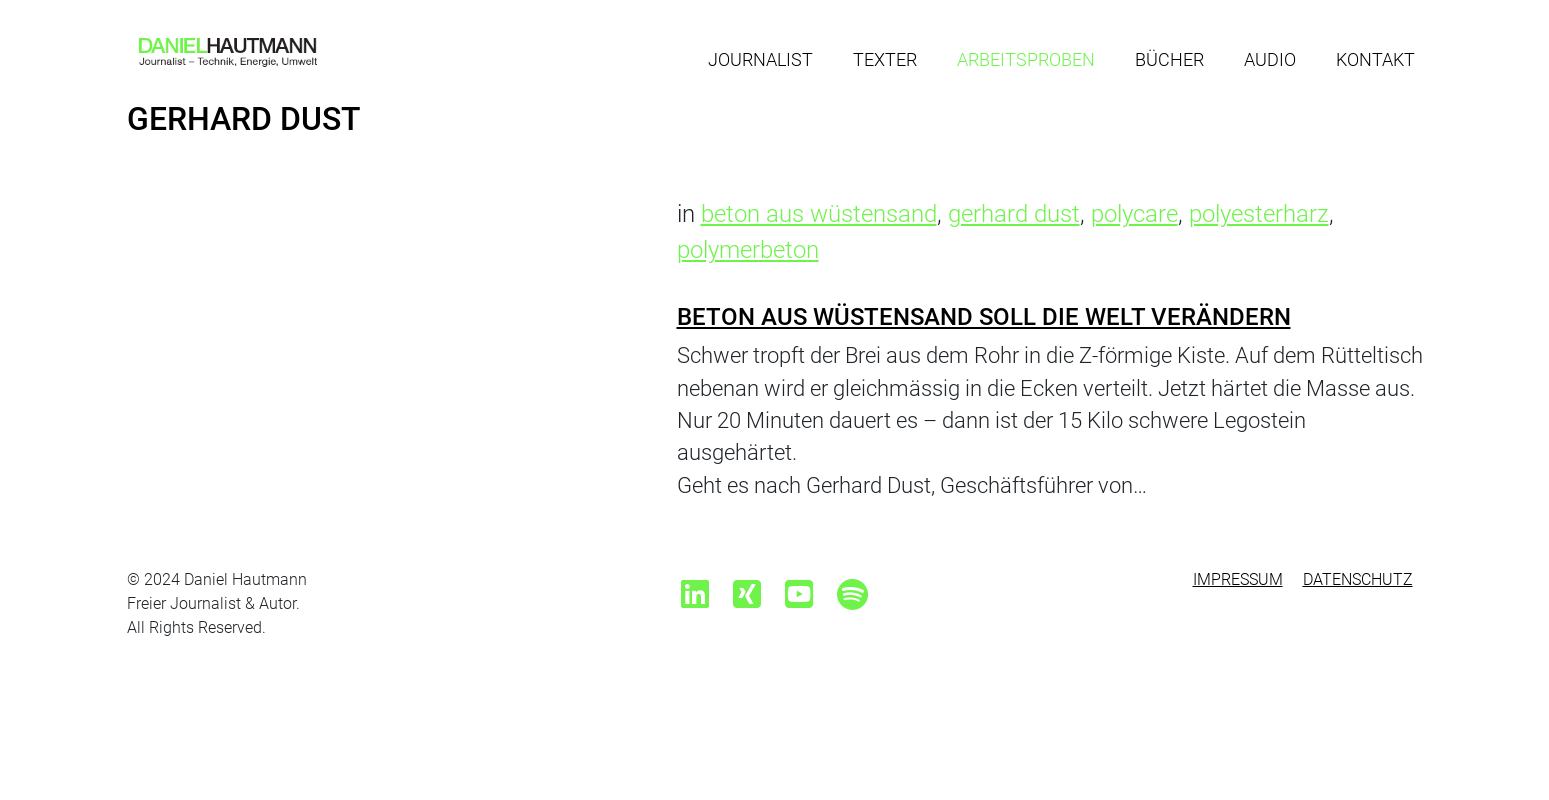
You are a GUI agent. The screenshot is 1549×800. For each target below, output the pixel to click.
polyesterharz (1259, 214)
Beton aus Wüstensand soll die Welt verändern (984, 317)
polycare (1134, 214)
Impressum (1238, 579)
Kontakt (1375, 59)
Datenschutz (1358, 579)
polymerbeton (748, 250)
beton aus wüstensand (819, 214)
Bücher (1169, 59)
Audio (1270, 59)
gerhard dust (1014, 214)
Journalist (760, 59)
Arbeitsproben (1026, 59)
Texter (885, 59)
